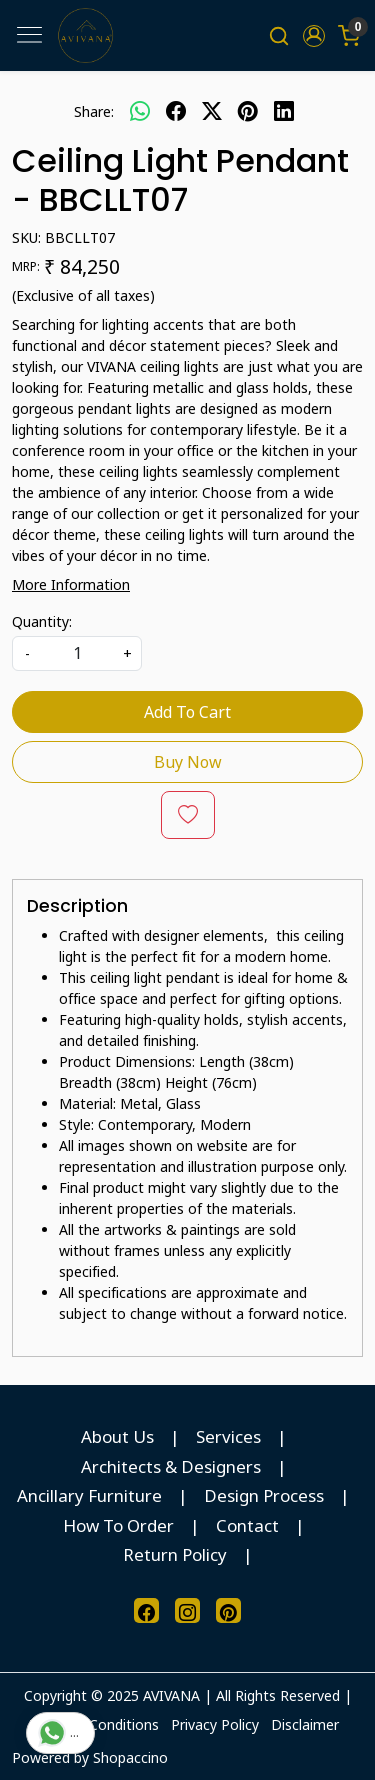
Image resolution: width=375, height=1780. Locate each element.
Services (228, 1436)
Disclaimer (305, 1724)
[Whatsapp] (140, 111)
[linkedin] (284, 111)
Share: (94, 111)
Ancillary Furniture (89, 1495)
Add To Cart (187, 712)
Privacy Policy (215, 1724)
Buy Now (188, 762)
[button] (313, 36)
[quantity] (77, 653)
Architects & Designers (171, 1466)
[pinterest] (248, 111)
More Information (71, 584)
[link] (279, 35)
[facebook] (176, 111)
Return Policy (175, 1554)
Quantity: (42, 621)
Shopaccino (130, 1757)
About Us (117, 1436)
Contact (247, 1525)
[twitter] (212, 111)
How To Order (118, 1525)
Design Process (264, 1495)
